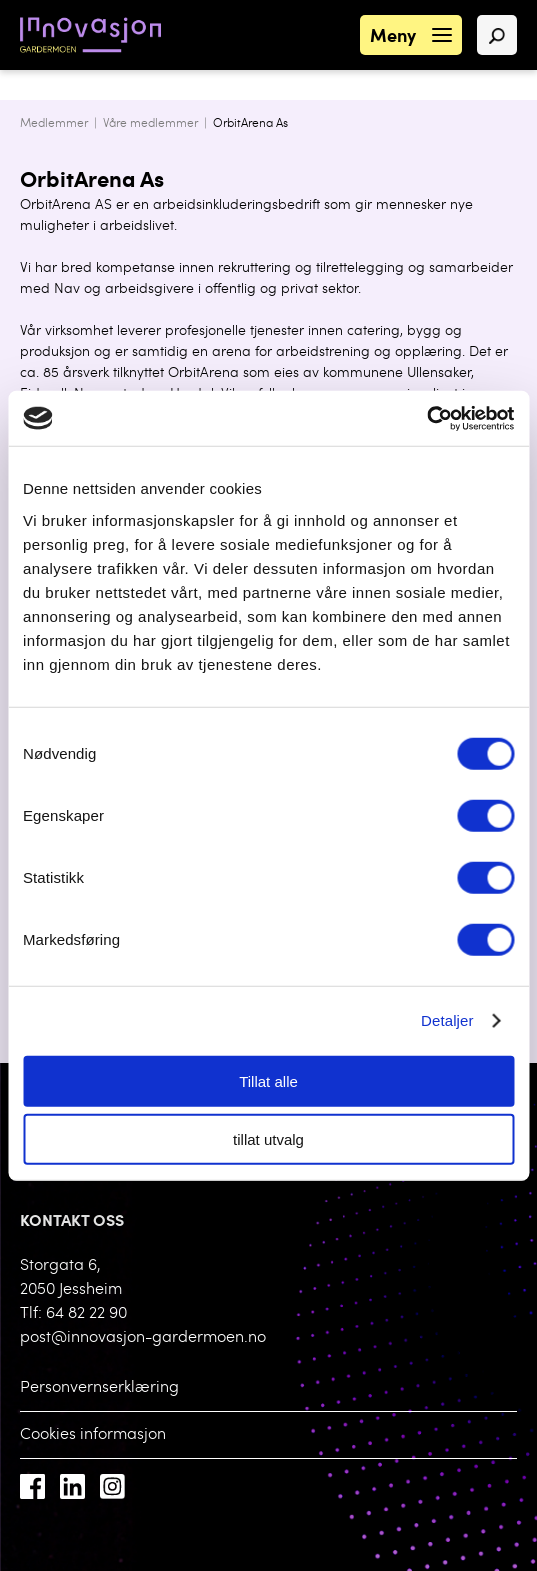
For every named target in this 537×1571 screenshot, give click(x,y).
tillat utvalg (268, 1139)
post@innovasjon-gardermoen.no (143, 1338)
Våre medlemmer (150, 124)
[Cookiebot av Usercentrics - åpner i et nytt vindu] (426, 418)
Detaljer (447, 1020)
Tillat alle (268, 1080)
